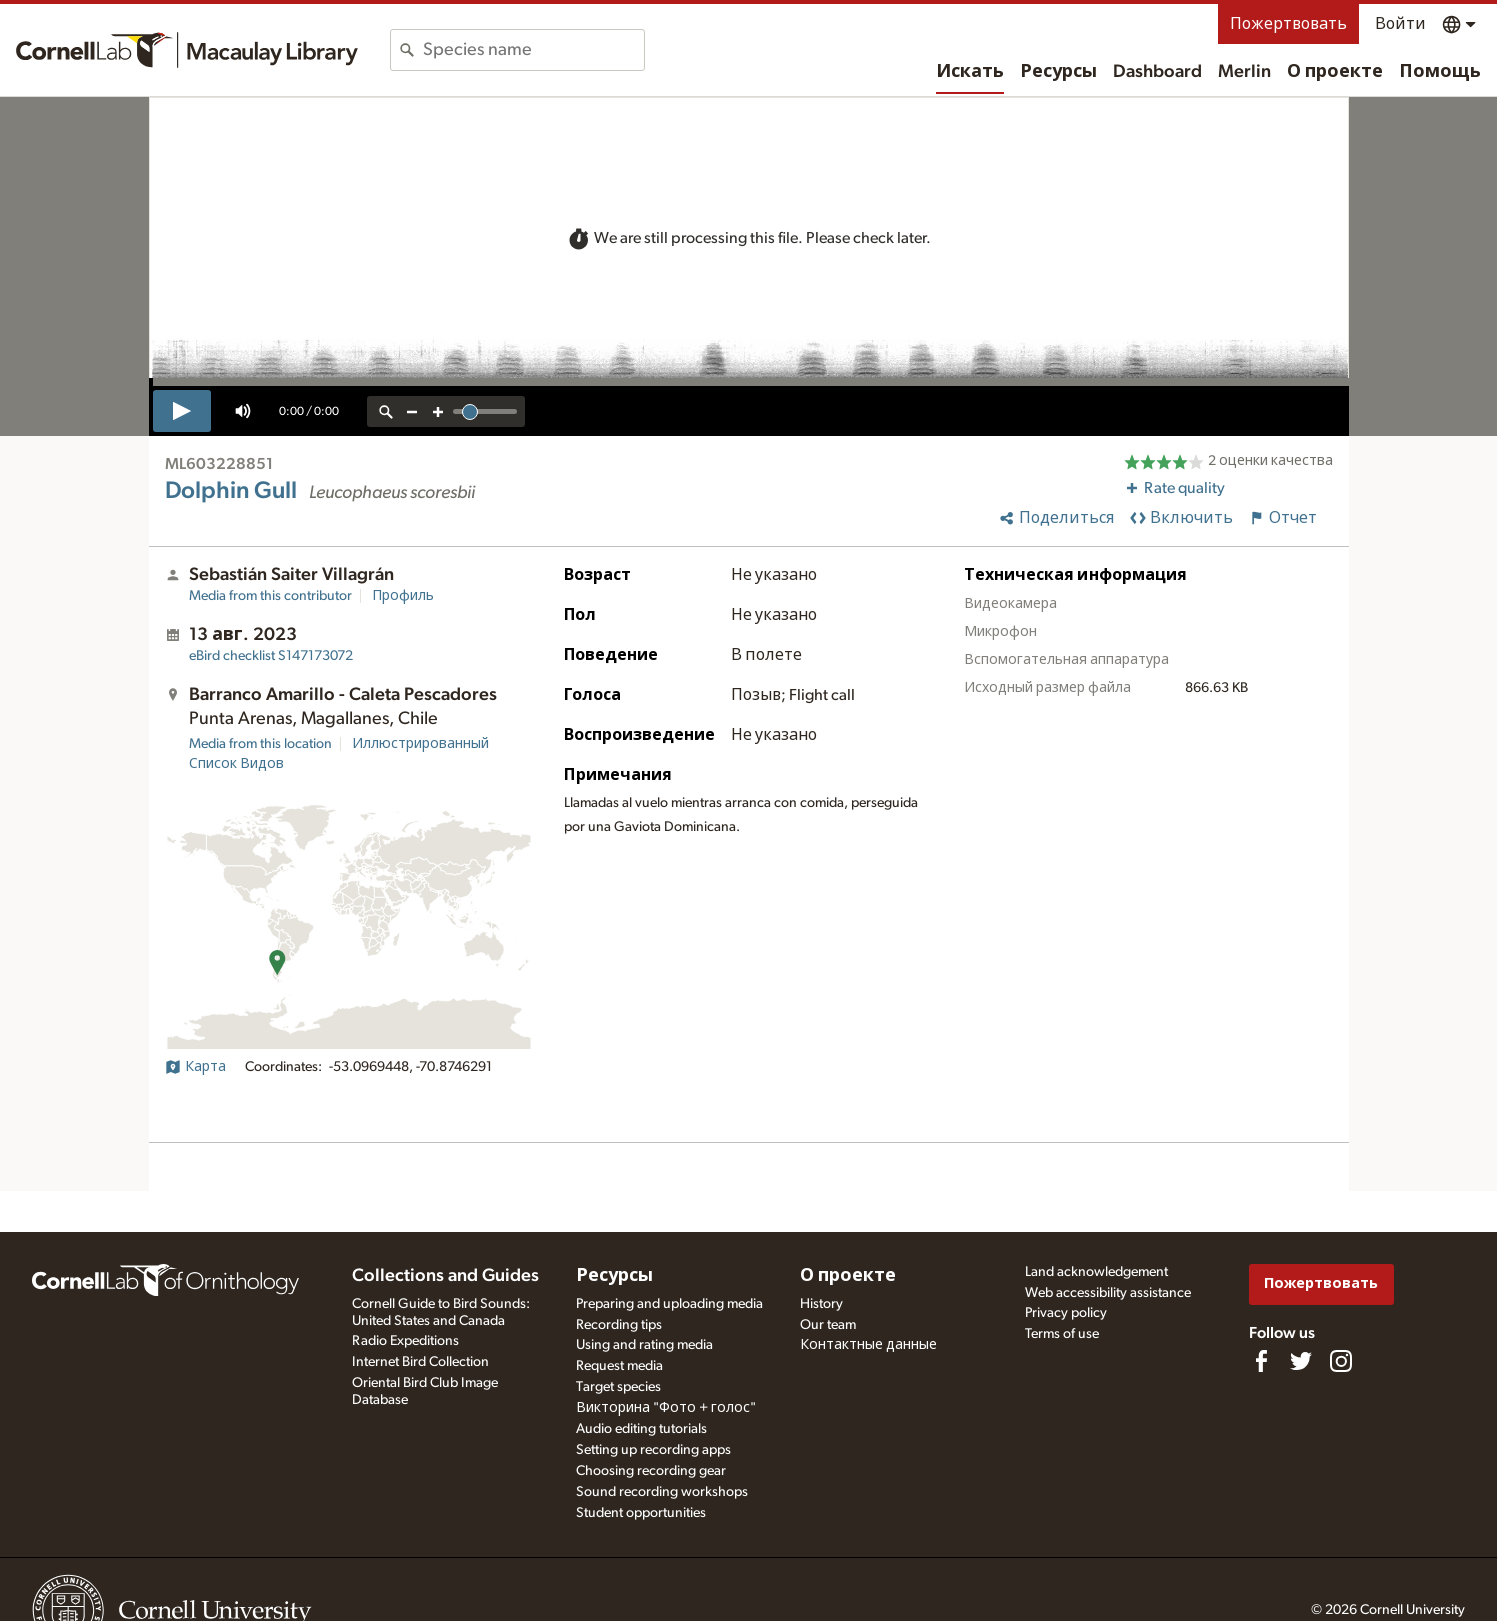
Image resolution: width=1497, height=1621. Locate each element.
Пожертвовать (1288, 24)
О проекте (1335, 72)
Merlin (1244, 72)
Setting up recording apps (653, 1450)
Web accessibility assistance (1108, 1293)
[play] (182, 411)
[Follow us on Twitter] (1301, 1361)
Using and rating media (644, 1345)
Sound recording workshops (662, 1492)
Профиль (403, 596)
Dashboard (1157, 72)
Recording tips (619, 1325)
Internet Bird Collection (420, 1362)
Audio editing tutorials (641, 1429)
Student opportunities (641, 1513)
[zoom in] (438, 411)
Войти (1400, 24)
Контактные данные (868, 1345)
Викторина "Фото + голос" (666, 1408)
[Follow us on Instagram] (1341, 1361)
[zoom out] (412, 411)
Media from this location (260, 744)
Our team (828, 1325)
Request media (619, 1366)
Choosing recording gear (651, 1471)
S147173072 (271, 656)
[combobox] (533, 50)
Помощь (1440, 72)
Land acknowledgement (1096, 1272)
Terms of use (1062, 1334)
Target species (618, 1387)
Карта (195, 1067)
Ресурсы (1058, 72)
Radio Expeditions (405, 1341)
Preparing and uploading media (669, 1304)
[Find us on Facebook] (1261, 1361)
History (821, 1304)
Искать (970, 72)
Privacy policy (1066, 1313)
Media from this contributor (270, 596)
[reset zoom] (386, 411)
